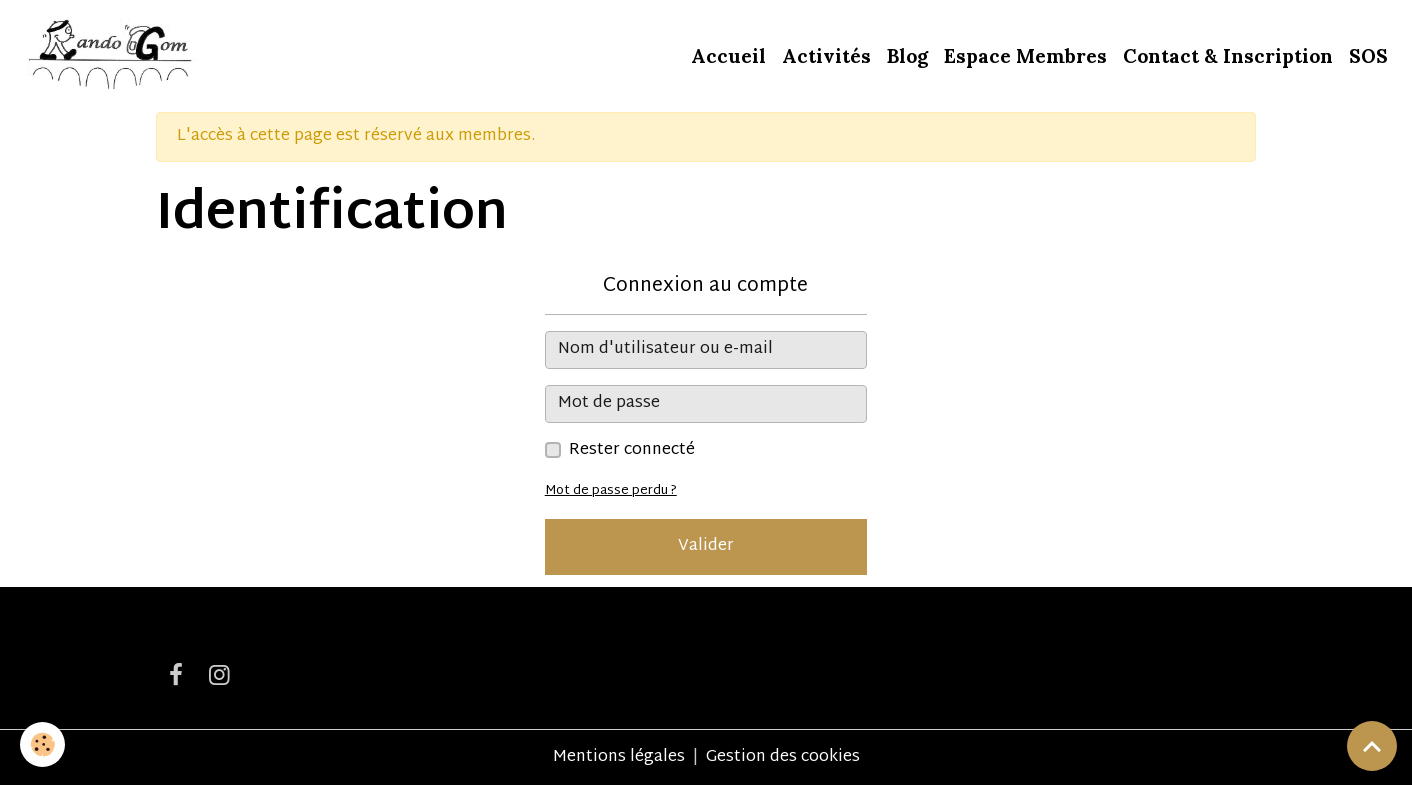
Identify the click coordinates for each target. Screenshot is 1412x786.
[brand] (112, 56)
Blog (907, 56)
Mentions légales (619, 757)
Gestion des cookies (783, 758)
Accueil (728, 56)
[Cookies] (42, 744)
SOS (1368, 56)
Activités (826, 56)
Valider (706, 546)
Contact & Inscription (1228, 56)
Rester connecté (632, 451)
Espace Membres (1025, 56)
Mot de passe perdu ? (611, 491)
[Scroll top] (1372, 746)
